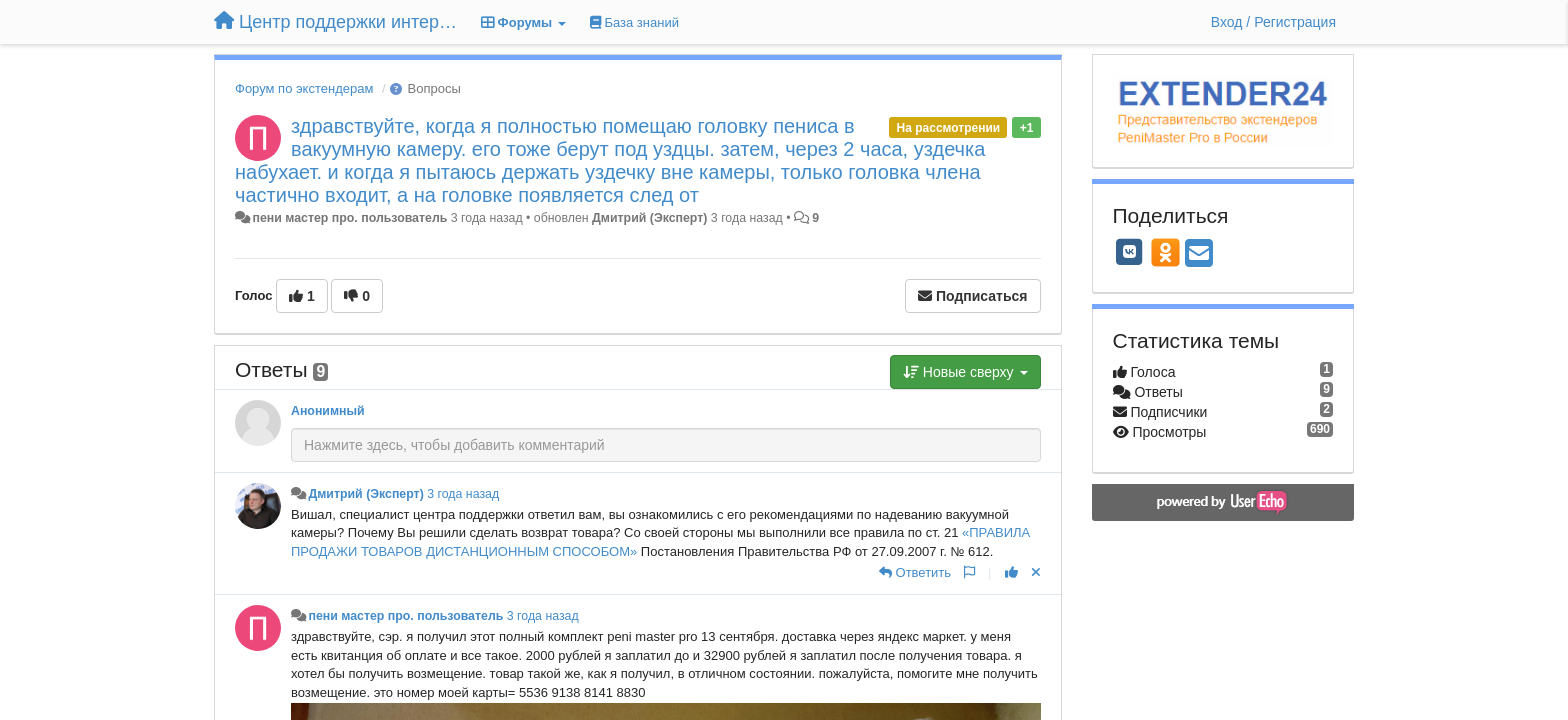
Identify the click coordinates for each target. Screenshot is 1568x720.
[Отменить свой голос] (1036, 572)
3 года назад (463, 494)
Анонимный (328, 411)
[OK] (1165, 252)
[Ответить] (915, 572)
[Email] (1199, 254)
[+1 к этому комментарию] (1011, 572)
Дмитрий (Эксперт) (649, 218)
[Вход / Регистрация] (1273, 22)
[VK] (1130, 252)
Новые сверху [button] (965, 372)
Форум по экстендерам (304, 88)
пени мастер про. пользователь (349, 218)
